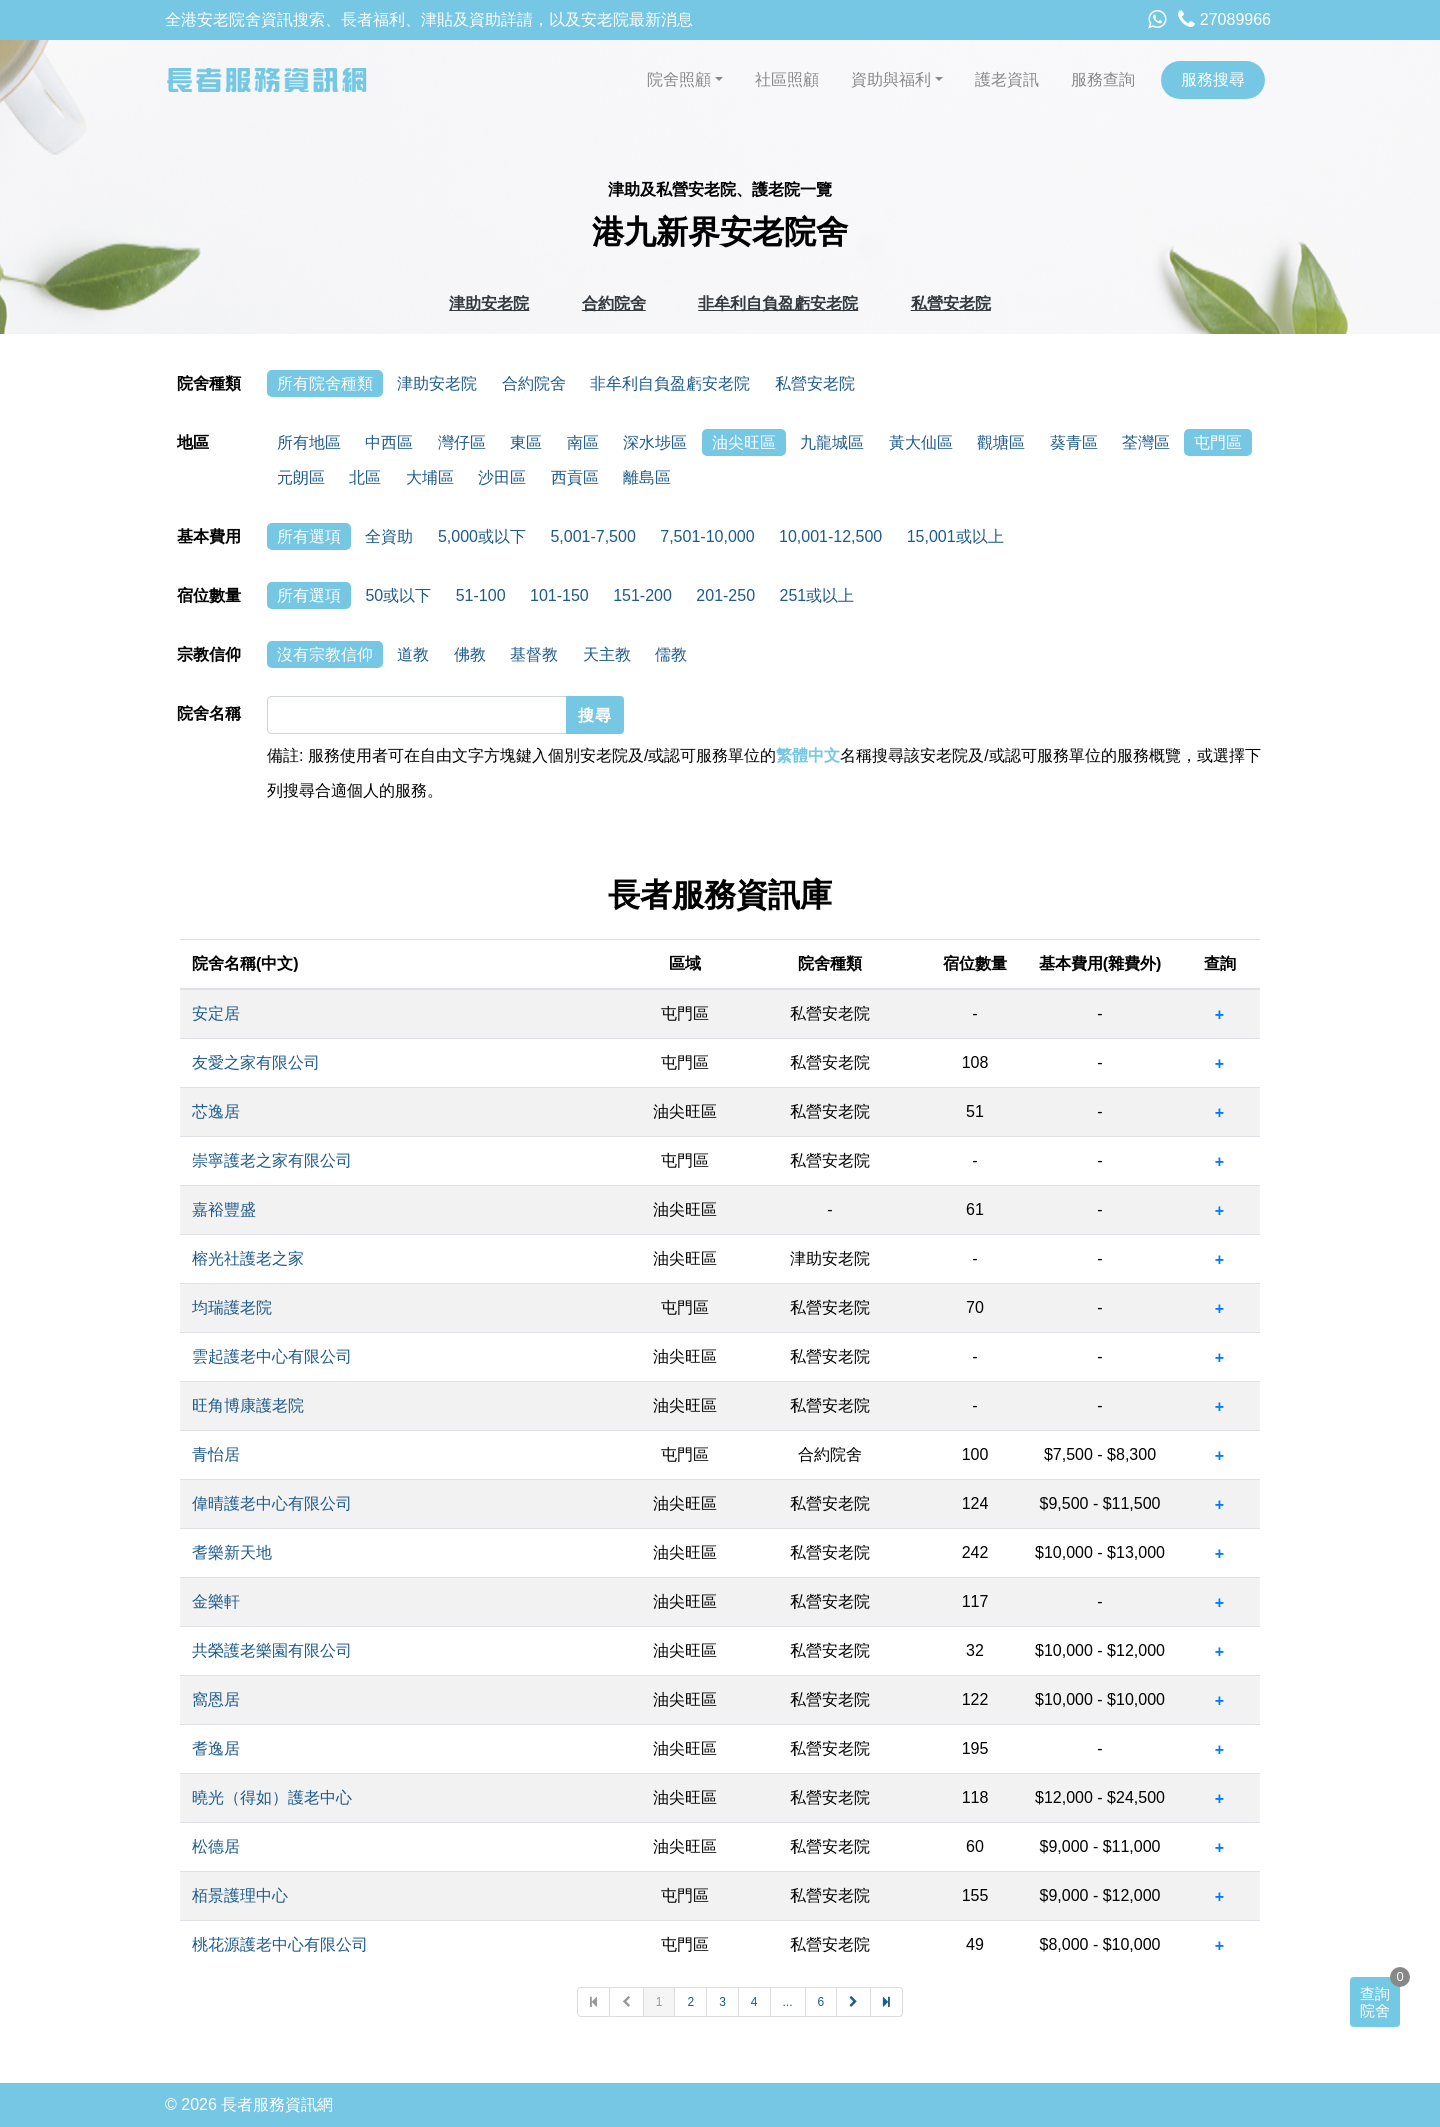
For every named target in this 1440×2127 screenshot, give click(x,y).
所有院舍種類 (325, 383)
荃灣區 (1146, 442)
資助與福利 (891, 79)
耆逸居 (216, 1748)
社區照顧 (787, 79)
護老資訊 (1007, 79)
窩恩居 (216, 1699)
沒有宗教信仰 (325, 654)
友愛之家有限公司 (256, 1062)
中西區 (389, 442)
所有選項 (309, 536)
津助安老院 (489, 303)
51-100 (481, 595)
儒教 (671, 654)
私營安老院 (951, 303)
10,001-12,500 (830, 536)
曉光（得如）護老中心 (272, 1797)
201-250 (725, 595)
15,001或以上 (955, 536)
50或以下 (398, 595)
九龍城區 (832, 442)
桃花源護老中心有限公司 (280, 1944)
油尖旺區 (744, 442)
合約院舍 (614, 303)
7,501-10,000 (707, 536)
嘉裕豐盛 (224, 1209)
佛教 (470, 654)
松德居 (216, 1846)
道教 (413, 654)
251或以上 (817, 595)
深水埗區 (655, 442)
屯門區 (1218, 442)
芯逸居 (216, 1111)
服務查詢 (1103, 79)
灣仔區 (462, 442)
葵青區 (1074, 442)
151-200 (642, 595)
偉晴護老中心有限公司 (272, 1503)
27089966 (1224, 19)
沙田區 (502, 477)
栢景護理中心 (240, 1895)
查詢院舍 (1375, 2002)
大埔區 (430, 477)
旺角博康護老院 (248, 1405)
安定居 (216, 1013)
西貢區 (575, 477)
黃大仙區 (921, 442)
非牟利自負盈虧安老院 (778, 303)
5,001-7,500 (592, 536)
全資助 (389, 536)
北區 (365, 477)
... (788, 2002)
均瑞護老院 (232, 1307)
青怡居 (216, 1454)
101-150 (559, 595)
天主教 (607, 654)
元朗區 (301, 477)
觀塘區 (1001, 442)
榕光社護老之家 (248, 1258)
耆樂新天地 (232, 1552)
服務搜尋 (1213, 79)
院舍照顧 (679, 79)
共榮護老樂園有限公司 (272, 1650)
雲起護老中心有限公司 (272, 1356)
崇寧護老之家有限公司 (272, 1160)
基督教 (534, 654)
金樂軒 (216, 1601)
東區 (526, 442)
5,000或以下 (482, 536)
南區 (583, 442)
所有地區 (309, 442)
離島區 (647, 477)
